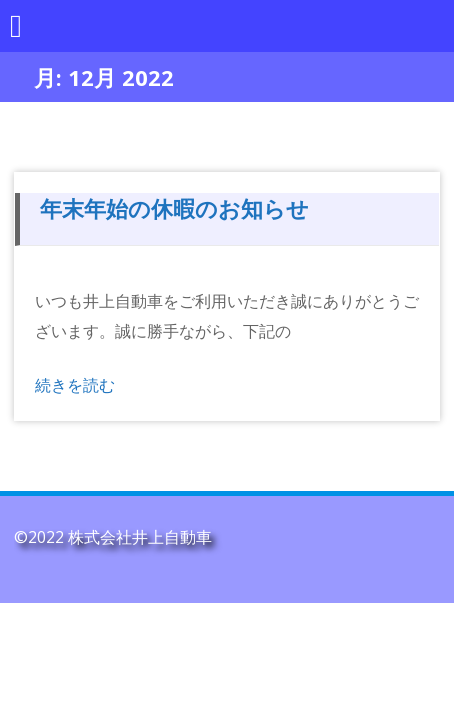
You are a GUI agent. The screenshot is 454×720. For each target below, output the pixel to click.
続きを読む (75, 385)
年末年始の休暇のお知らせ (174, 208)
